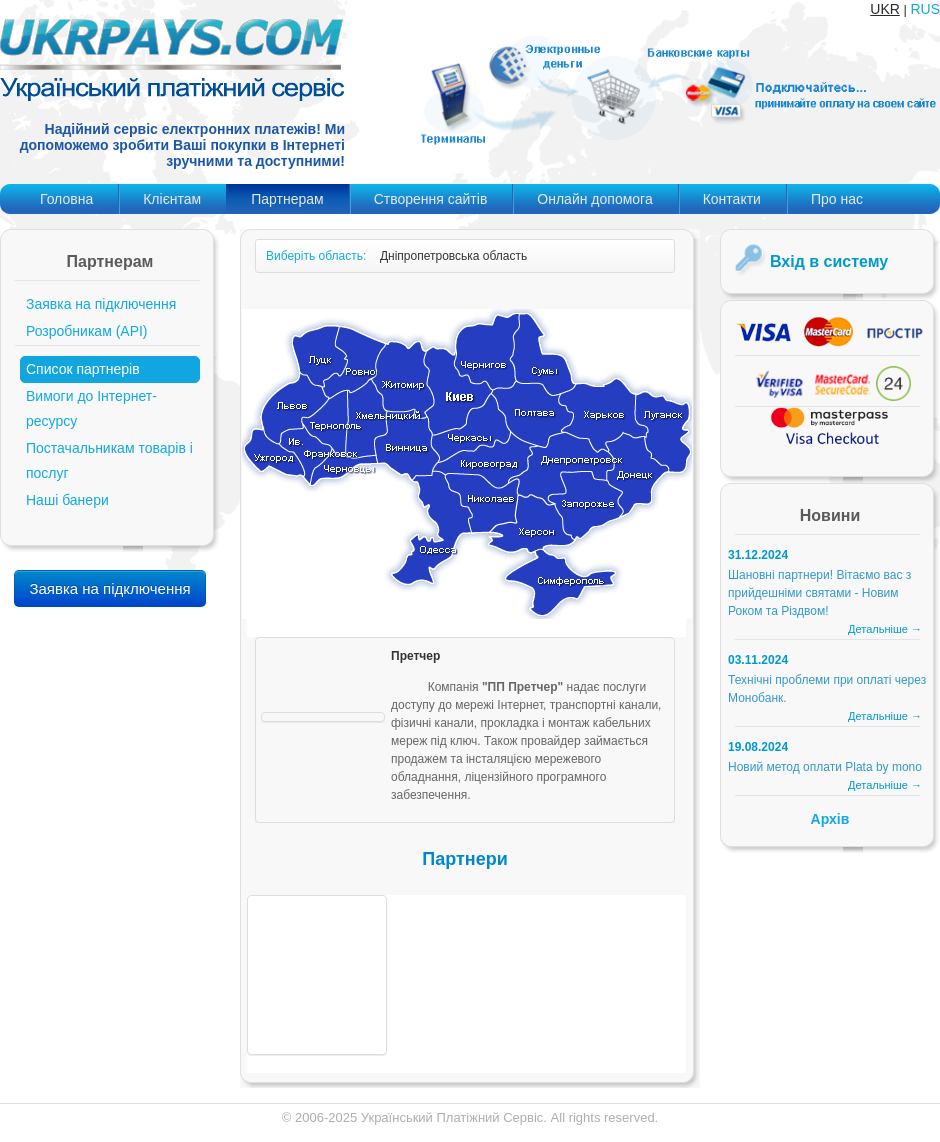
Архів (830, 819)
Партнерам (287, 199)
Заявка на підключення (101, 304)
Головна (66, 199)
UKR (885, 9)
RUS (925, 9)
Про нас (837, 199)
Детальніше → (885, 629)
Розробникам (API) (87, 331)
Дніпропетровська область (453, 256)
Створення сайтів (431, 199)
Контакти (732, 199)
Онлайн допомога (594, 199)
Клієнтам (172, 199)
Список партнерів (83, 369)
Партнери (464, 859)
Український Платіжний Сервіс (452, 1117)
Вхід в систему (829, 261)
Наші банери (67, 500)
